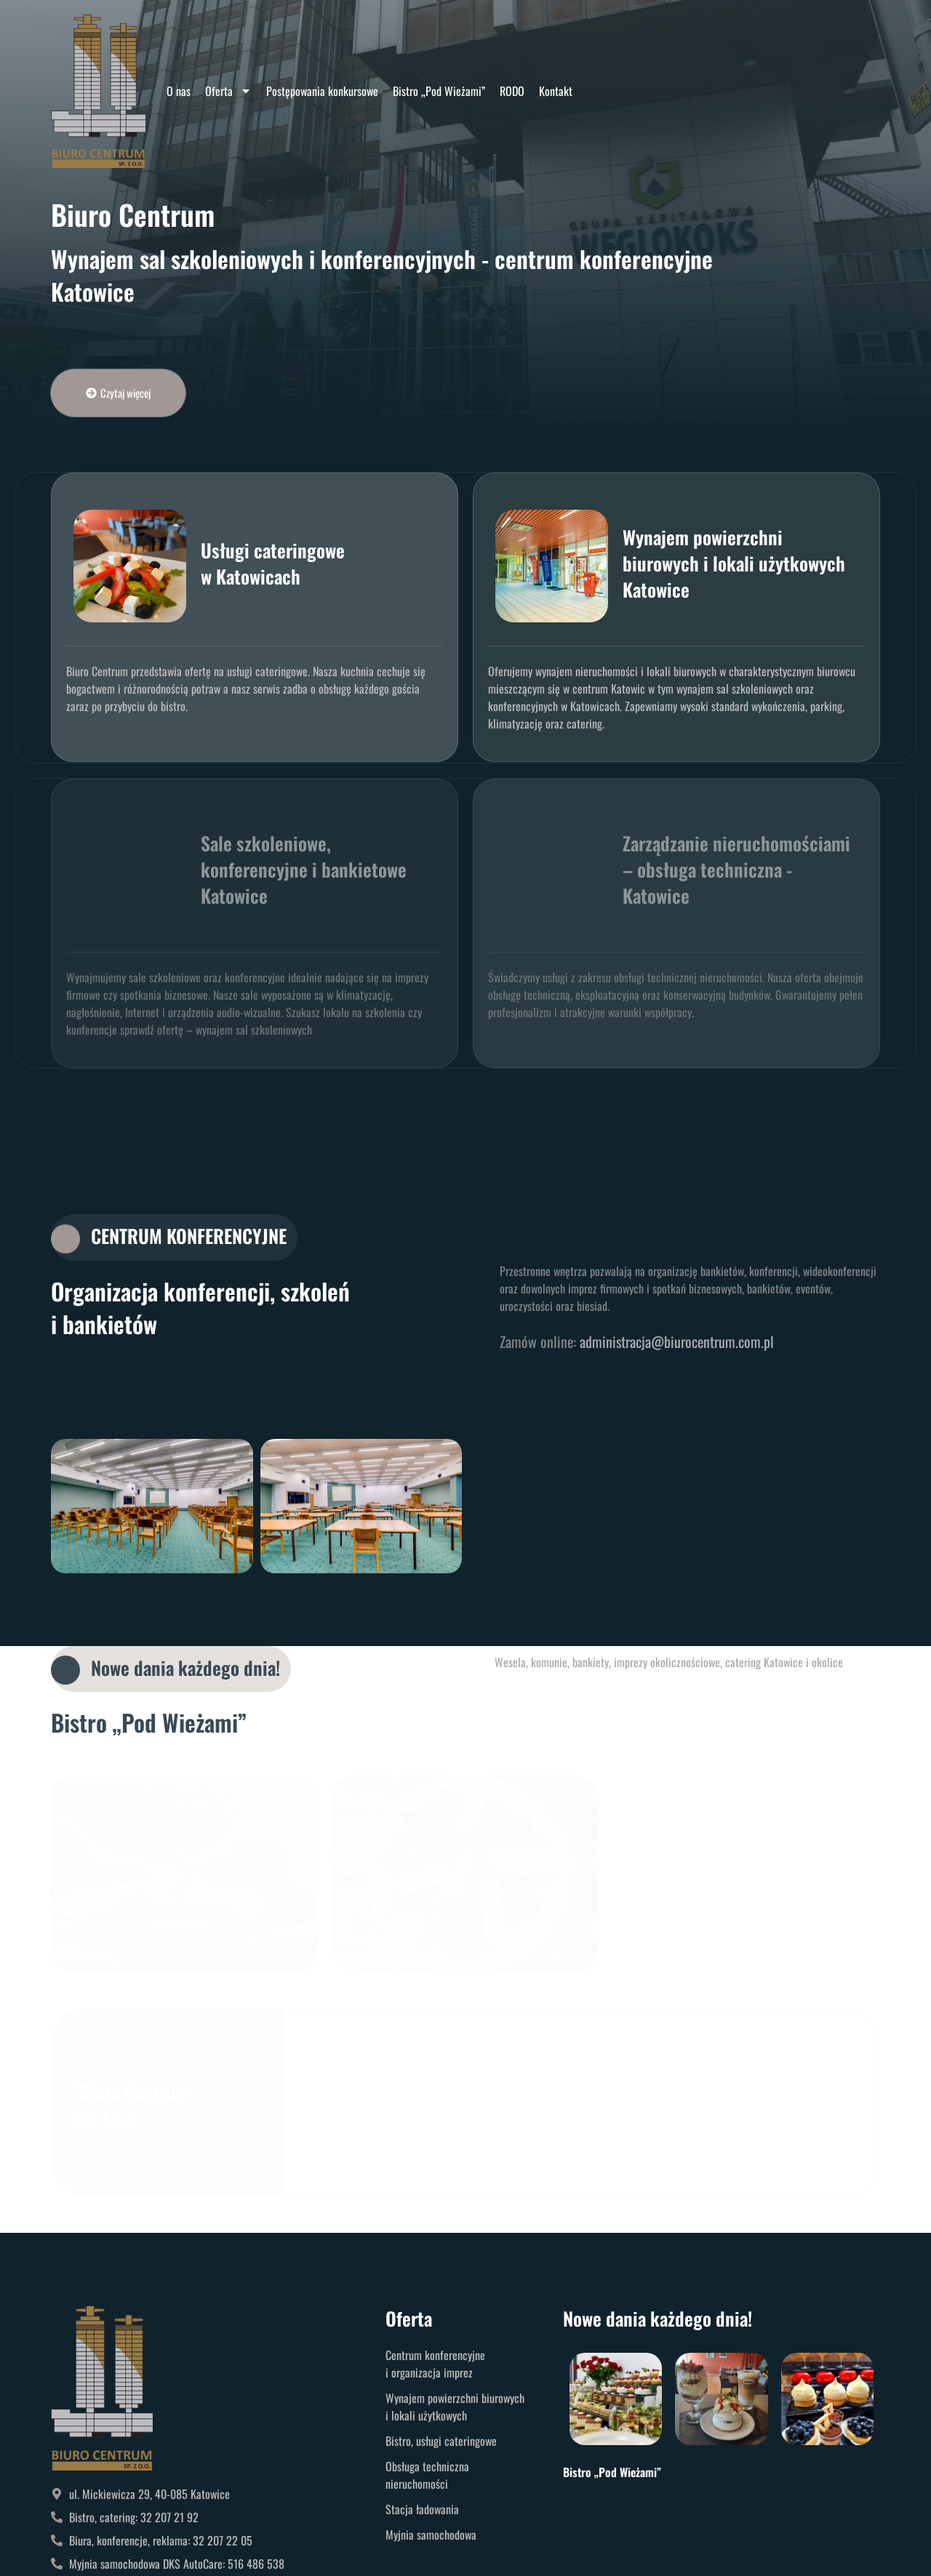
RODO (512, 91)
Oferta (228, 91)
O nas (179, 91)
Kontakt (555, 91)
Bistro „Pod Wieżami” (439, 91)
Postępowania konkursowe (322, 91)
